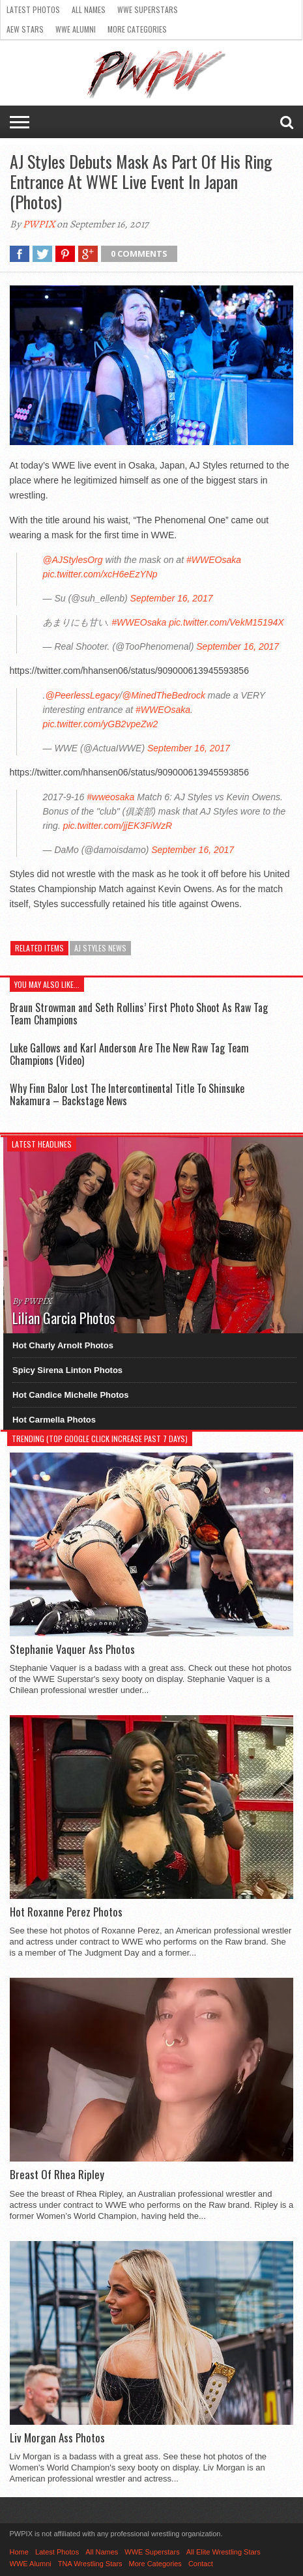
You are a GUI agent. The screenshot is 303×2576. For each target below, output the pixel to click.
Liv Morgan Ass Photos (57, 2437)
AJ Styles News (100, 947)
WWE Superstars (147, 9)
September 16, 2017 (171, 598)
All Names (89, 9)
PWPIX (39, 224)
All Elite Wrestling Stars (223, 2552)
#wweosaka (110, 797)
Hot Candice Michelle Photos (70, 1395)
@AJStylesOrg (73, 560)
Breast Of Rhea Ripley (57, 2174)
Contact (200, 2564)
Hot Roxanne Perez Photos (66, 1911)
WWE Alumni (75, 29)
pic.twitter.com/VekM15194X (226, 622)
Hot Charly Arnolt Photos (62, 1345)
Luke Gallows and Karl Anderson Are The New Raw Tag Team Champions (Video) (129, 1054)
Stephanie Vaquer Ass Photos (72, 1649)
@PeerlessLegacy (82, 695)
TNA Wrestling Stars (90, 2564)
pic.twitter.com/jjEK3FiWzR (118, 825)
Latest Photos (33, 9)
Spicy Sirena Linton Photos (67, 1370)
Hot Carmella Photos (54, 1420)
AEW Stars (25, 29)
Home (19, 2552)
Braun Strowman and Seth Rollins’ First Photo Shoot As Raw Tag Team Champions (139, 1014)
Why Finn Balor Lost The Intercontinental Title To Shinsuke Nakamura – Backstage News (127, 1094)
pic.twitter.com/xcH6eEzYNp (100, 574)
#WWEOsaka (213, 560)
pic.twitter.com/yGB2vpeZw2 (100, 724)
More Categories (137, 29)
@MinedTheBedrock (163, 695)
